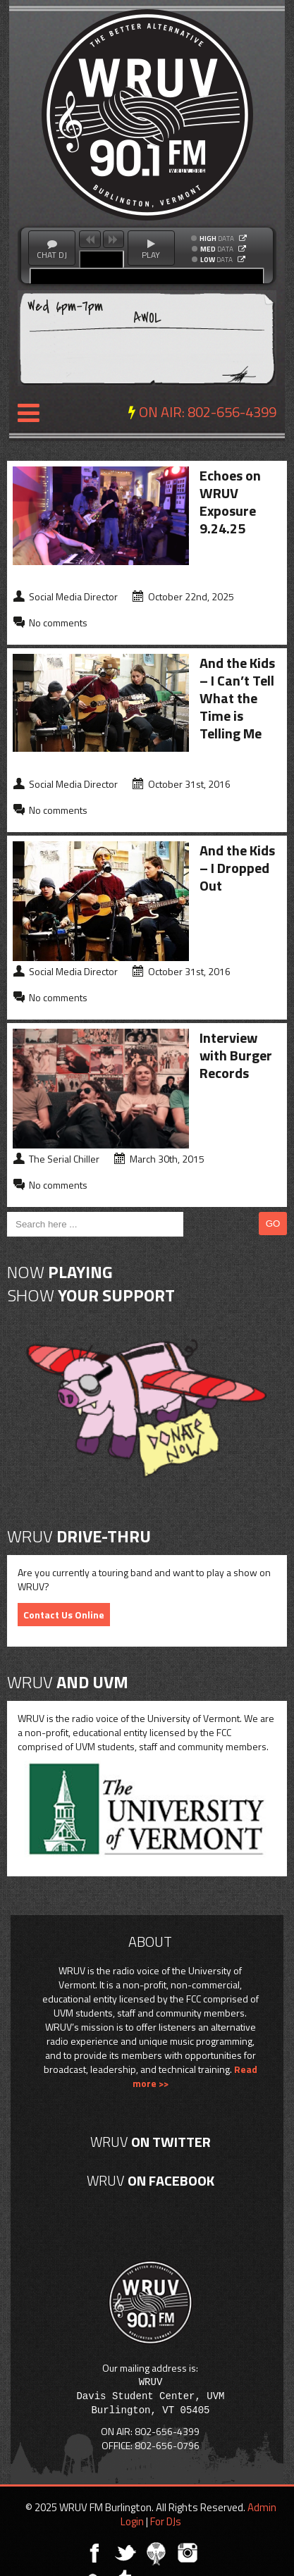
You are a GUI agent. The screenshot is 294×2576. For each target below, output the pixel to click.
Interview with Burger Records (236, 1055)
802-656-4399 (232, 412)
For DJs (165, 2521)
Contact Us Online (63, 1614)
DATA (217, 238)
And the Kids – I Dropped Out (237, 867)
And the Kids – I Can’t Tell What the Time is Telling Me (237, 698)
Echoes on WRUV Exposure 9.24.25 (230, 501)
